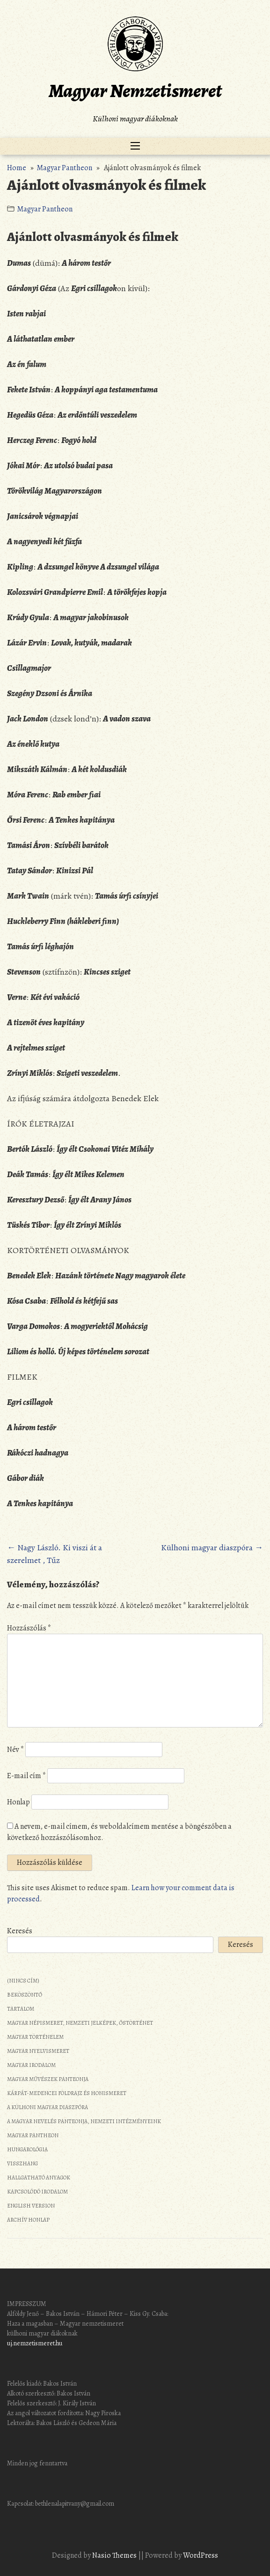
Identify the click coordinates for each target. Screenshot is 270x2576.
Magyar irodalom (31, 2065)
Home (16, 168)
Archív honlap (28, 2219)
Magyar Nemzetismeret (135, 91)
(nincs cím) (23, 1980)
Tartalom (20, 2009)
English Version (31, 2205)
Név (15, 1749)
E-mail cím (26, 1776)
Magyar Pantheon (64, 168)
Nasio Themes (115, 2555)
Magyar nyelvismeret (38, 2051)
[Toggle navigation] (135, 146)
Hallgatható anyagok (38, 2177)
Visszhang (22, 2163)
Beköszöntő (24, 1994)
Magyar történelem (35, 2037)
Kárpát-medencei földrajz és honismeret (66, 2093)
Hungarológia (27, 2149)
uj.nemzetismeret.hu (35, 2343)
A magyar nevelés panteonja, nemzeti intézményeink (84, 2121)
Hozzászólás (29, 1628)
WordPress (200, 2555)
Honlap (18, 1802)
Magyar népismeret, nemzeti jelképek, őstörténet (80, 2023)
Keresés (19, 1931)
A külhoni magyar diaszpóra (47, 2107)
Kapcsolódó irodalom (37, 2191)
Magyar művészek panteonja (47, 2079)
